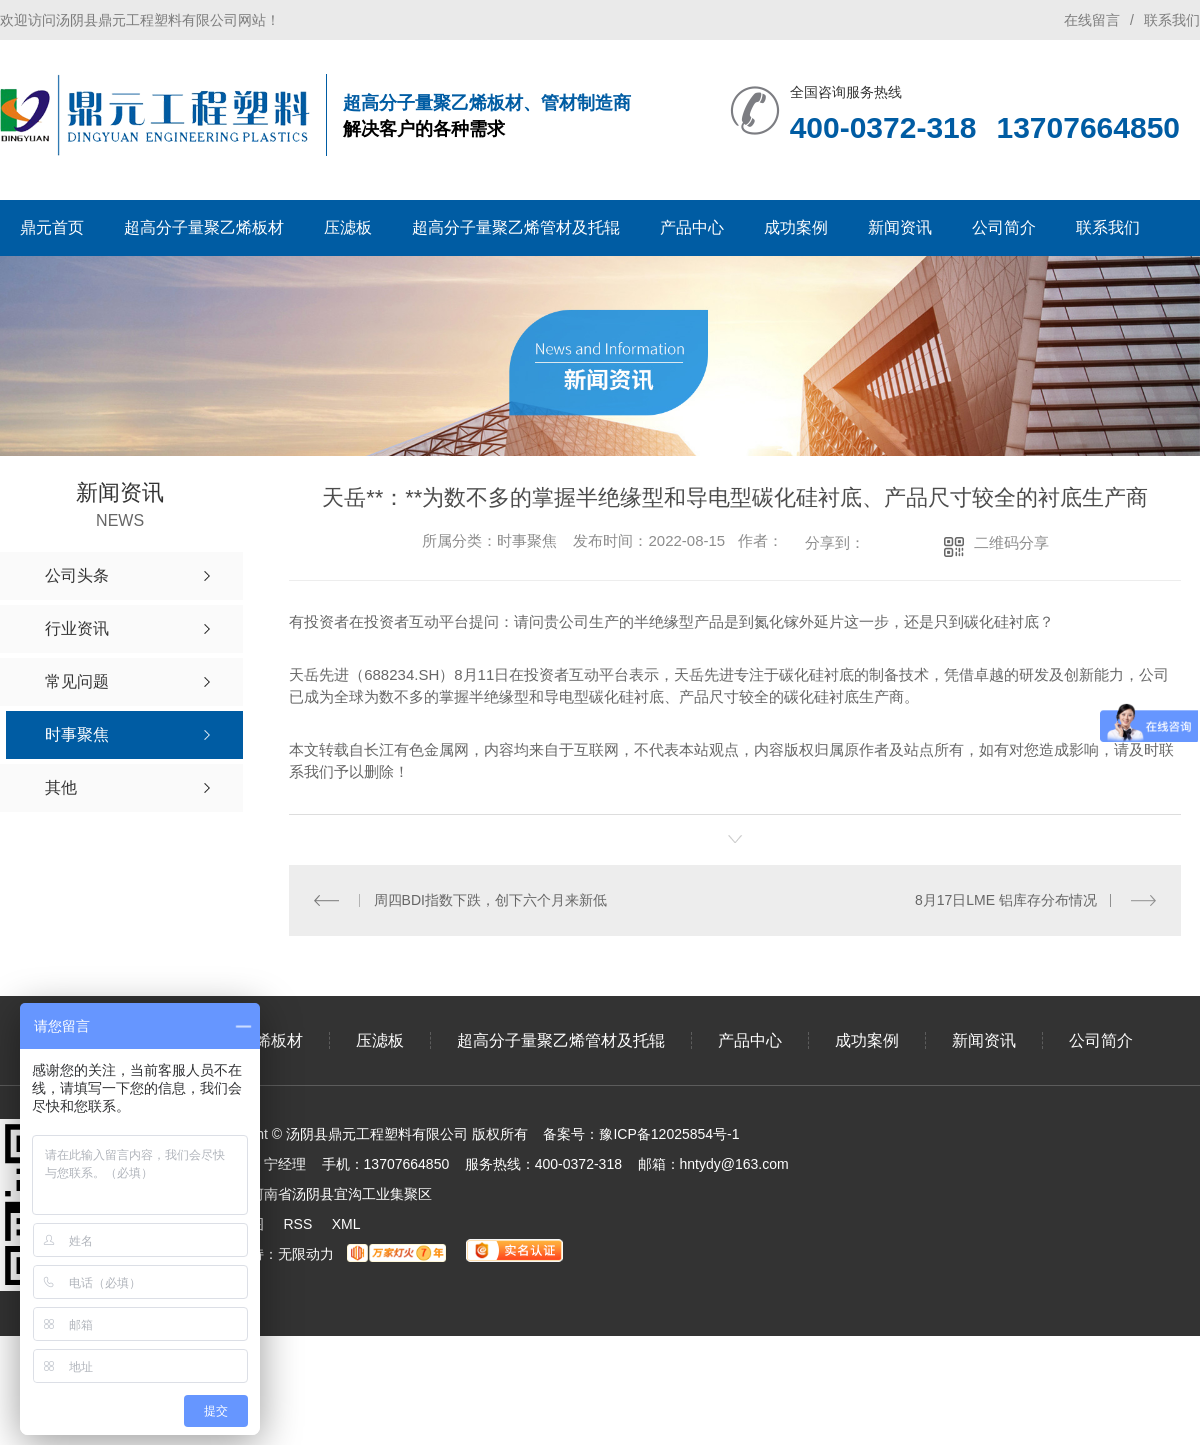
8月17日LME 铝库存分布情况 (1006, 899)
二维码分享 (1011, 542)
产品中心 (692, 227)
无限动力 (306, 1253)
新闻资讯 (900, 227)
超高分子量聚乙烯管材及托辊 (516, 227)
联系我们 (1172, 20)
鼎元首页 (52, 227)
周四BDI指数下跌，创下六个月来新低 (490, 899)
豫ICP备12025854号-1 (669, 1133)
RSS (297, 1223)
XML (346, 1223)
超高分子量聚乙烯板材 (204, 227)
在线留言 (1092, 20)
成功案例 (796, 227)
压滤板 (348, 227)
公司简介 (1004, 227)
